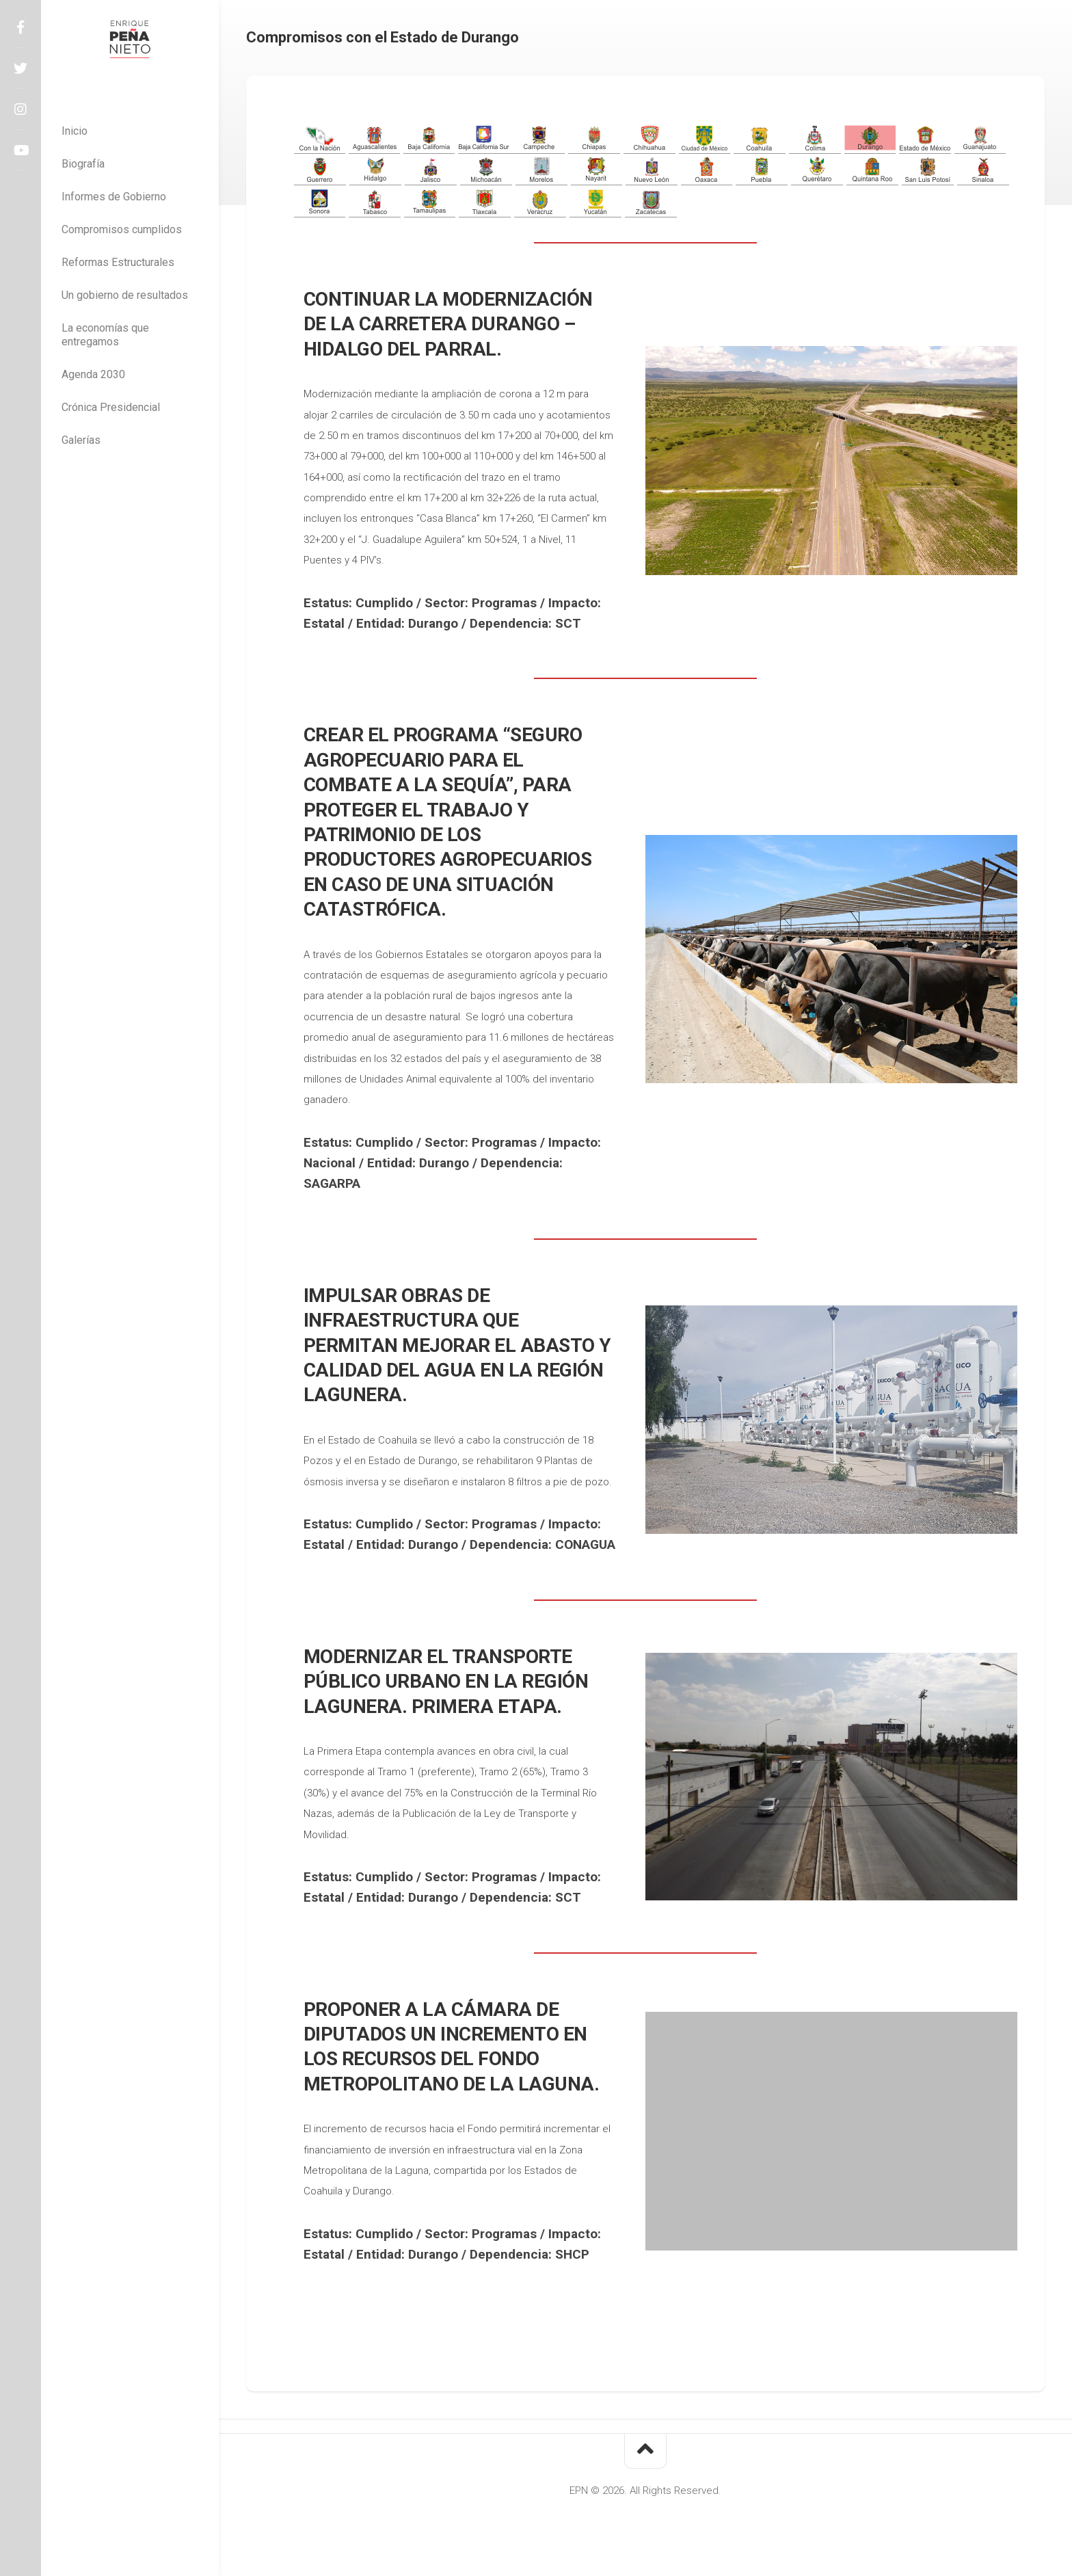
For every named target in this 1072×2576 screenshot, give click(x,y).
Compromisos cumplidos (122, 229)
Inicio (75, 130)
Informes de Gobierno (114, 196)
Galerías (81, 440)
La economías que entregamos (105, 334)
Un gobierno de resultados (125, 295)
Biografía (83, 163)
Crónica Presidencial (111, 407)
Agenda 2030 (93, 374)
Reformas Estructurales (118, 262)
